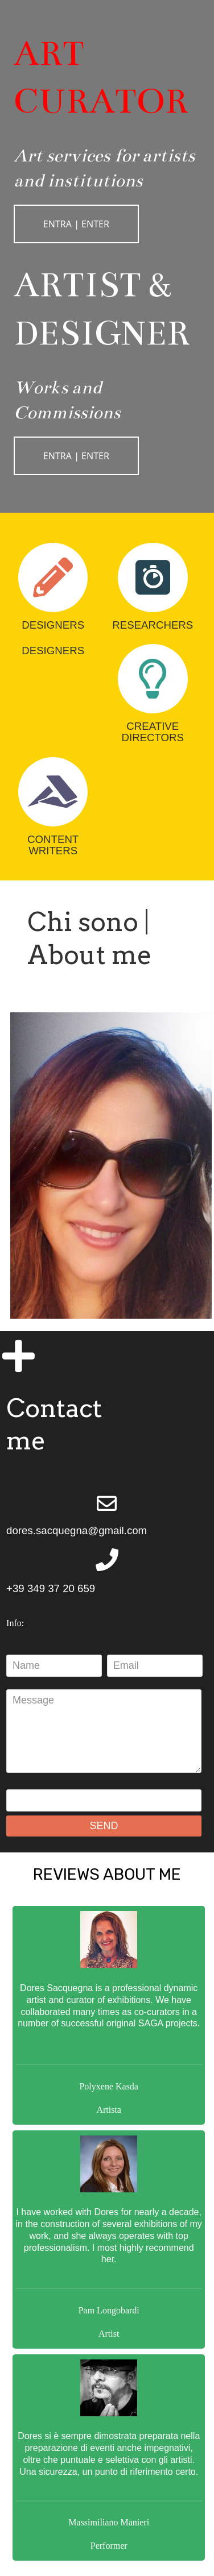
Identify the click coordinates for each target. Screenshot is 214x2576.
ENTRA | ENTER (76, 224)
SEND (104, 1825)
